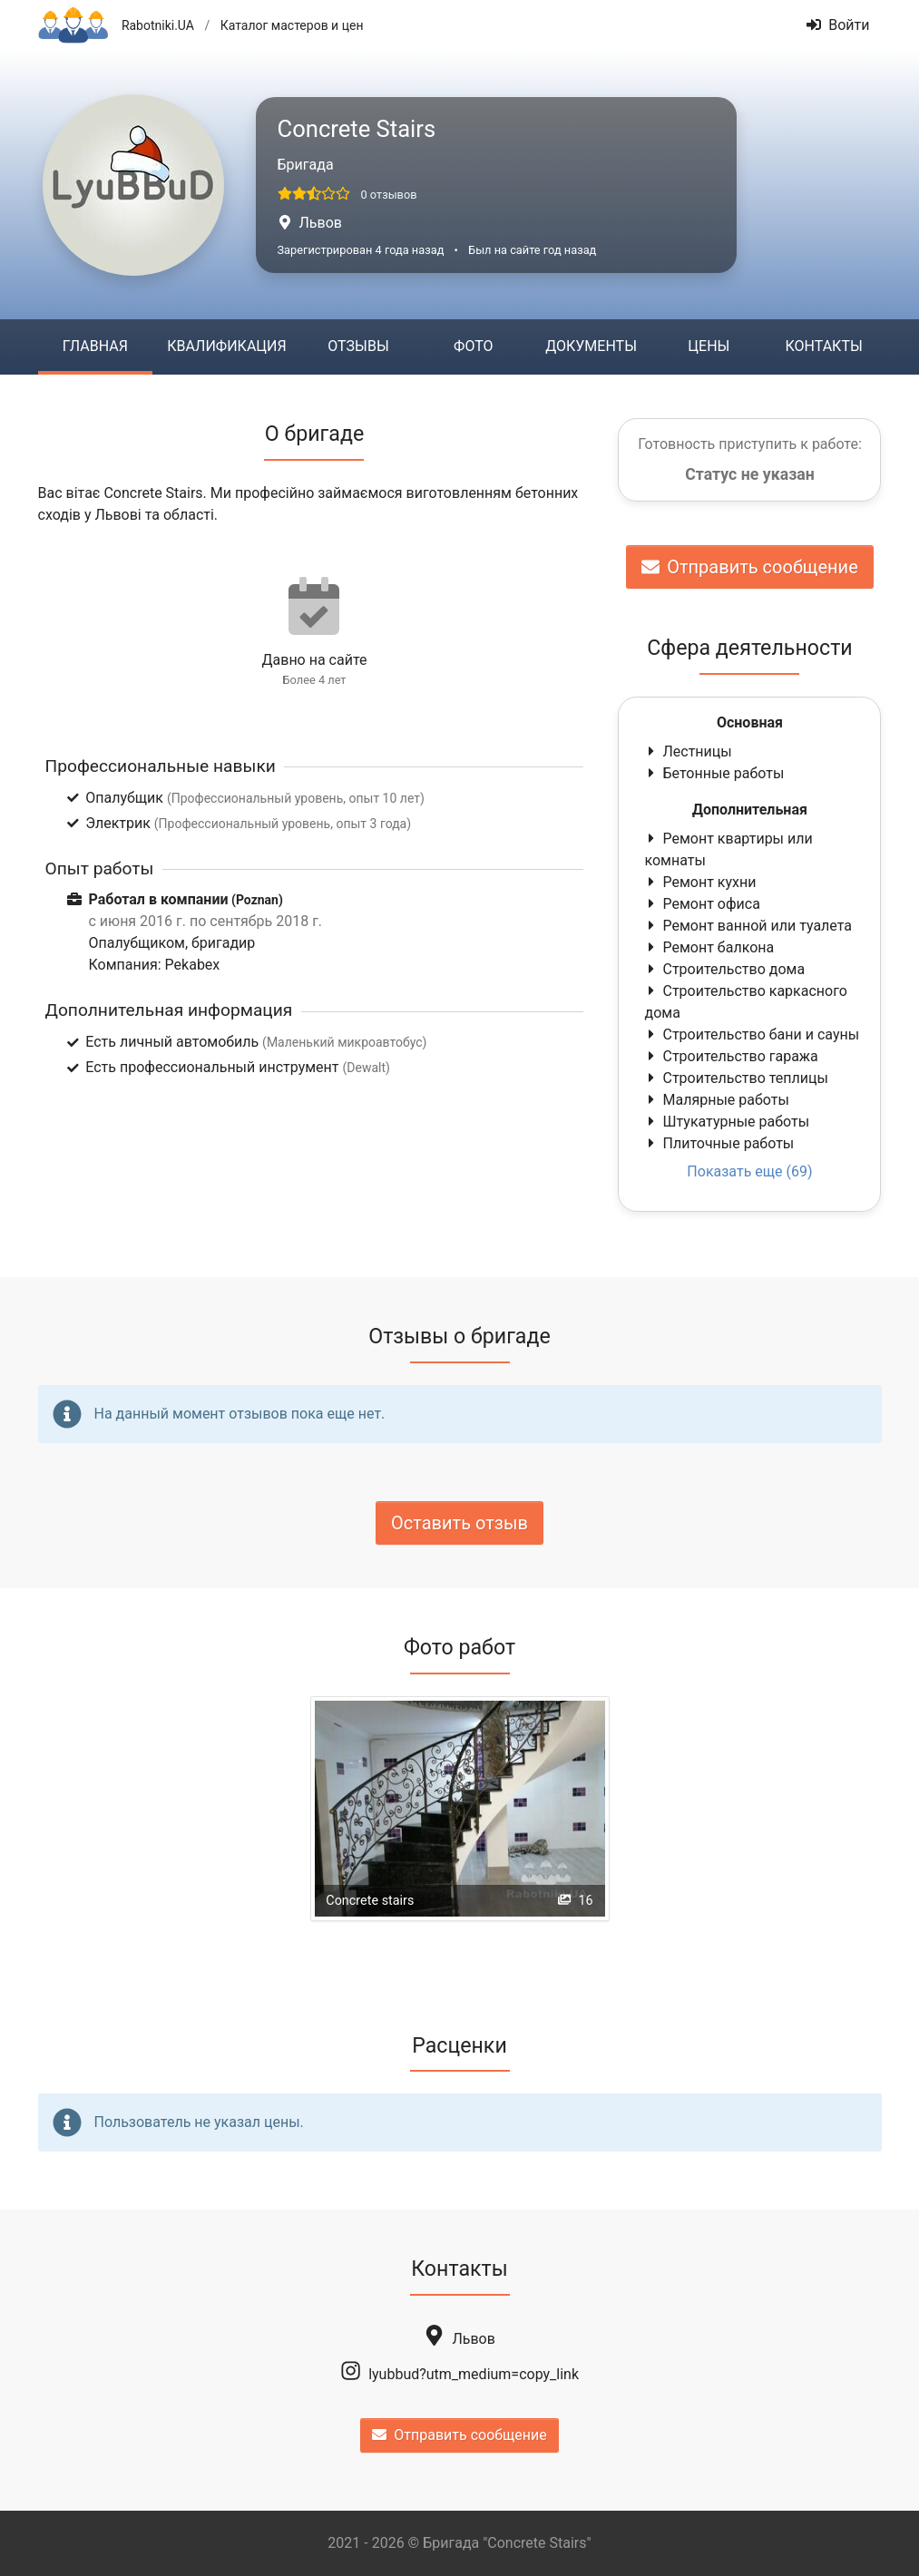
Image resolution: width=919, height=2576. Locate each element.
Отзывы (358, 346)
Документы (591, 346)
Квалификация (226, 346)
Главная (95, 346)
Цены (708, 346)
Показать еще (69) (749, 1171)
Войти (838, 25)
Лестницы (687, 751)
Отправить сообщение (749, 567)
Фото (473, 346)
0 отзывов (388, 194)
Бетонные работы (714, 773)
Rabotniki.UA (158, 25)
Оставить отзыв (459, 1523)
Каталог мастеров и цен (292, 25)
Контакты (824, 346)
